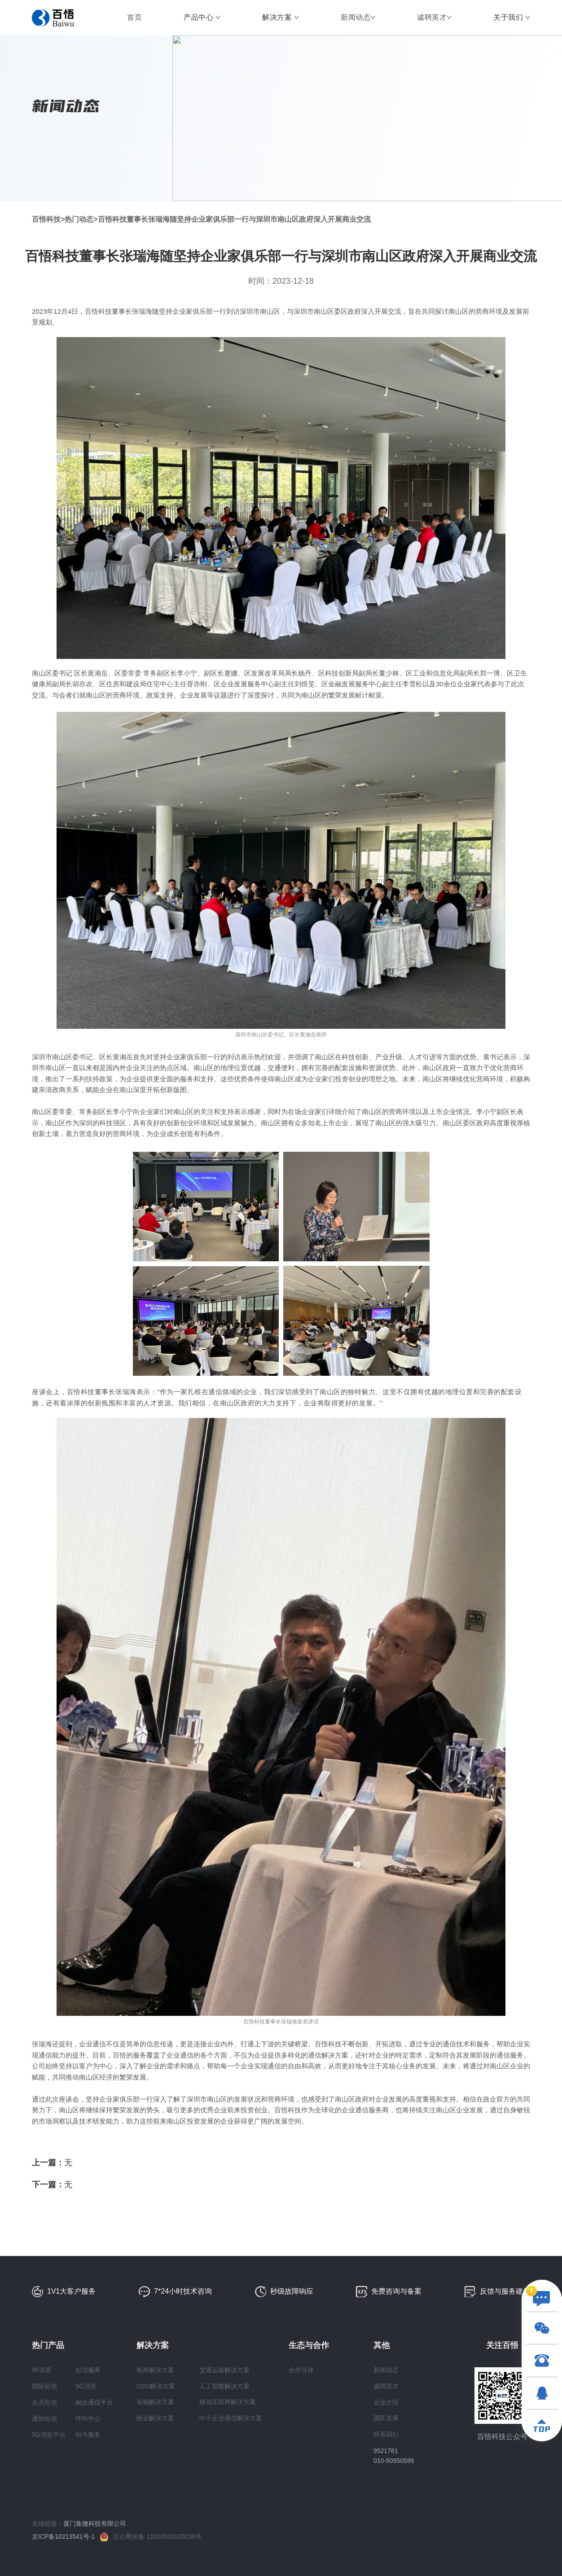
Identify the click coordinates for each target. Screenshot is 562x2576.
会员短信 (44, 2402)
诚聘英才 (432, 17)
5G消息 (86, 2386)
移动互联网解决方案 (227, 2401)
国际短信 (44, 2386)
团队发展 (386, 2418)
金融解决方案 (155, 2401)
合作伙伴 (301, 2370)
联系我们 (386, 2434)
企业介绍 (386, 2402)
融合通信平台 (94, 2402)
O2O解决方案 (155, 2386)
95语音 (42, 2370)
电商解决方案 (155, 2370)
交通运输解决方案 (224, 2370)
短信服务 (88, 2370)
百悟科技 (46, 219)
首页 (134, 17)
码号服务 (88, 2434)
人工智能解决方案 (224, 2386)
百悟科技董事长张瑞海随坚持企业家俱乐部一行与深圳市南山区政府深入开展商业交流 (234, 219)
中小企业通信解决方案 (230, 2418)
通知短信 (44, 2418)
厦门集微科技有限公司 (94, 2523)
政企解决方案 (155, 2418)
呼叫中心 (88, 2418)
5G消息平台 (49, 2434)
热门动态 (79, 219)
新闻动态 (355, 17)
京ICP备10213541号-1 (66, 2536)
